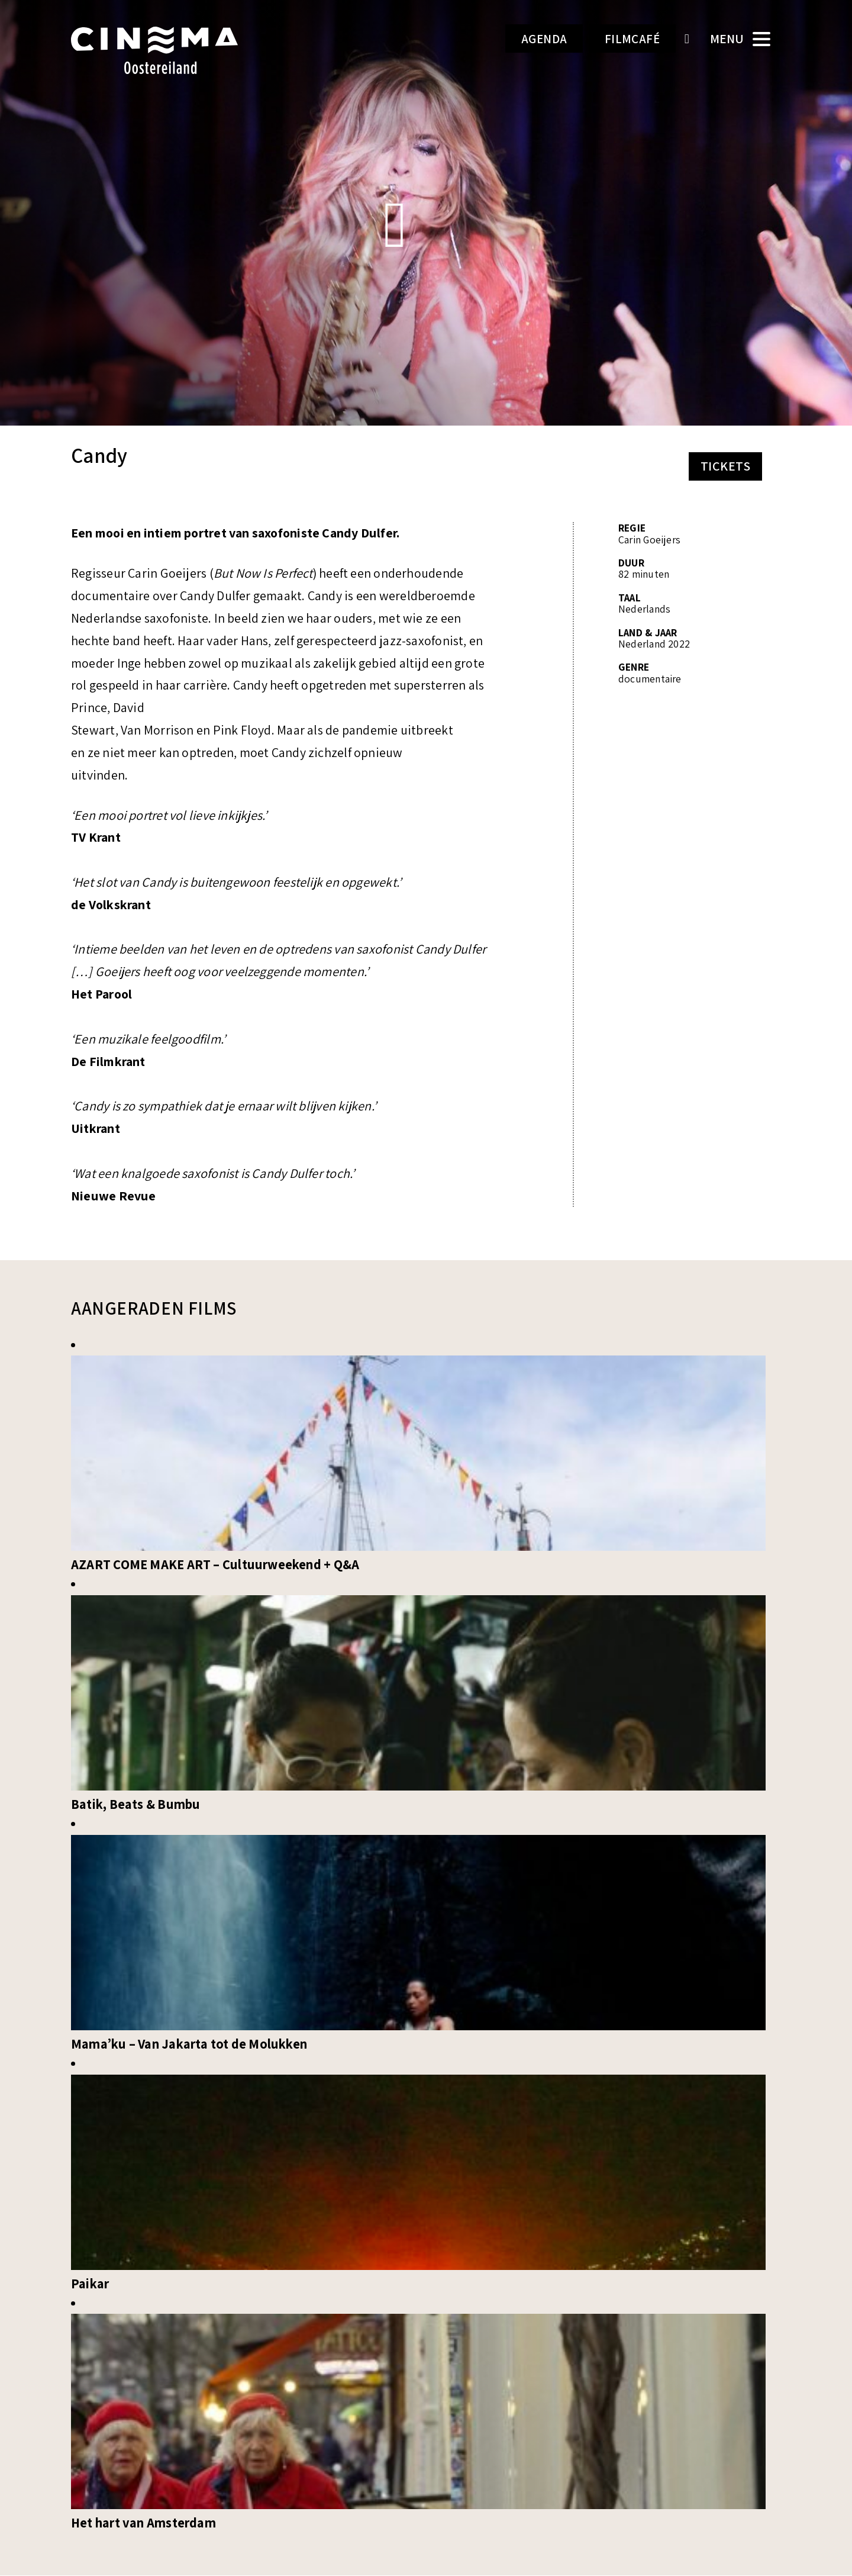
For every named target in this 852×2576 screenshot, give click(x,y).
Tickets (725, 466)
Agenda (533, 39)
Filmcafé (628, 39)
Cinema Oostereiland (174, 50)
